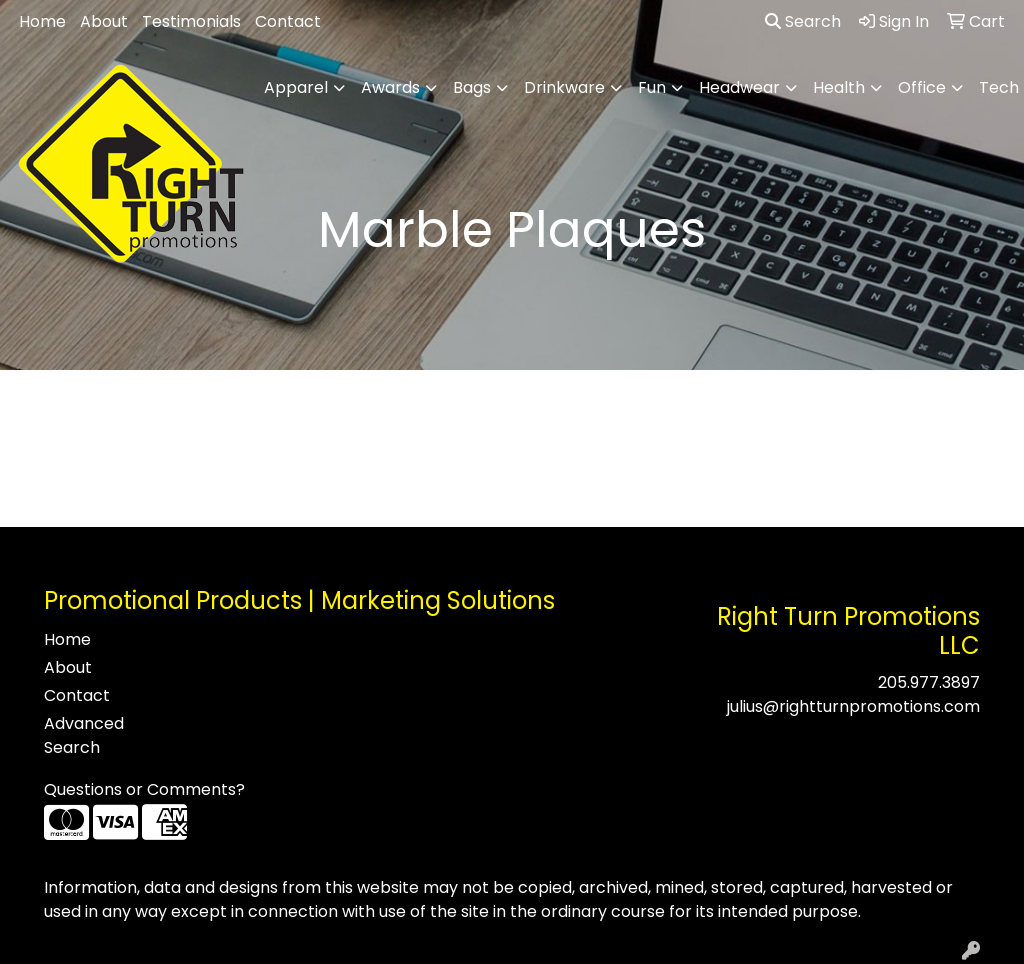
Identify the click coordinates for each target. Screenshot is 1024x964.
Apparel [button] (296, 87)
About (104, 21)
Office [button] (922, 87)
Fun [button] (652, 87)
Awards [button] (390, 87)
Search (803, 21)
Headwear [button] (739, 87)
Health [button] (839, 87)
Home (42, 21)
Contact (288, 21)
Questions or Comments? (144, 789)
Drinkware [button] (564, 87)
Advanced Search (84, 735)
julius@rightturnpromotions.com (853, 706)
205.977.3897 (929, 682)
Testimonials (191, 21)
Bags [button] (472, 87)
